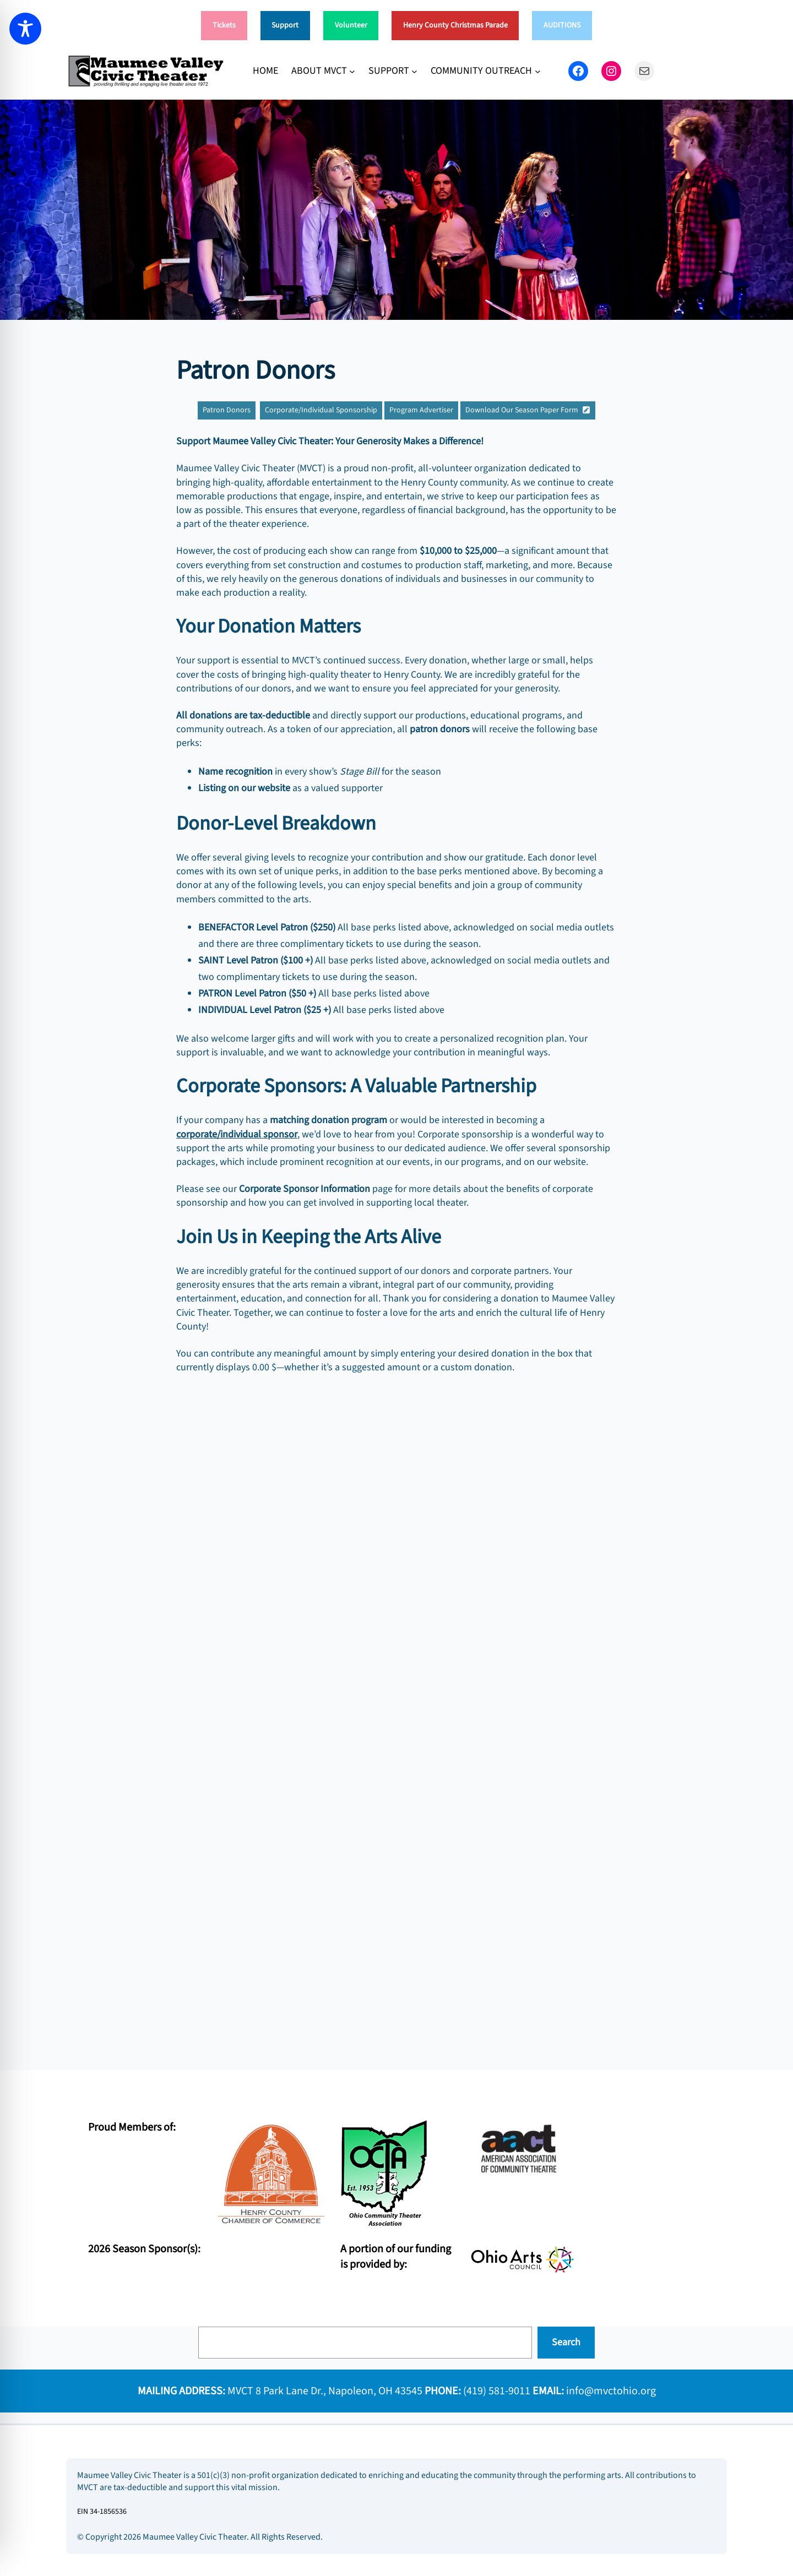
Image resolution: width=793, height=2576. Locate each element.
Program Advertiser (421, 410)
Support (284, 25)
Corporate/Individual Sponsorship (321, 410)
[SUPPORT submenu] (414, 71)
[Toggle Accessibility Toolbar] (25, 29)
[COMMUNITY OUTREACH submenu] (538, 71)
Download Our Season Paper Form (521, 410)
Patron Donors (227, 410)
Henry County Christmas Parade (455, 25)
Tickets (224, 25)
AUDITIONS (562, 25)
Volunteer (351, 25)
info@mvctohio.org (611, 2391)
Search (566, 2342)
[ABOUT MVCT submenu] (352, 71)
